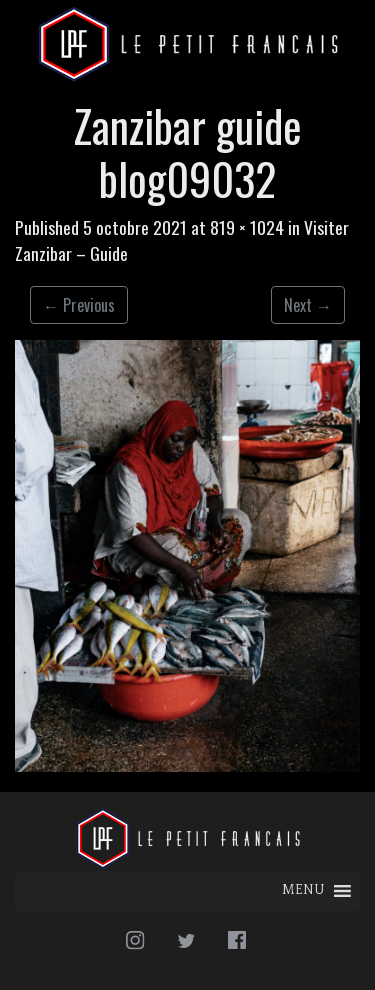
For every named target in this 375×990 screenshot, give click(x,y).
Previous (79, 305)
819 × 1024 (247, 227)
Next (308, 305)
